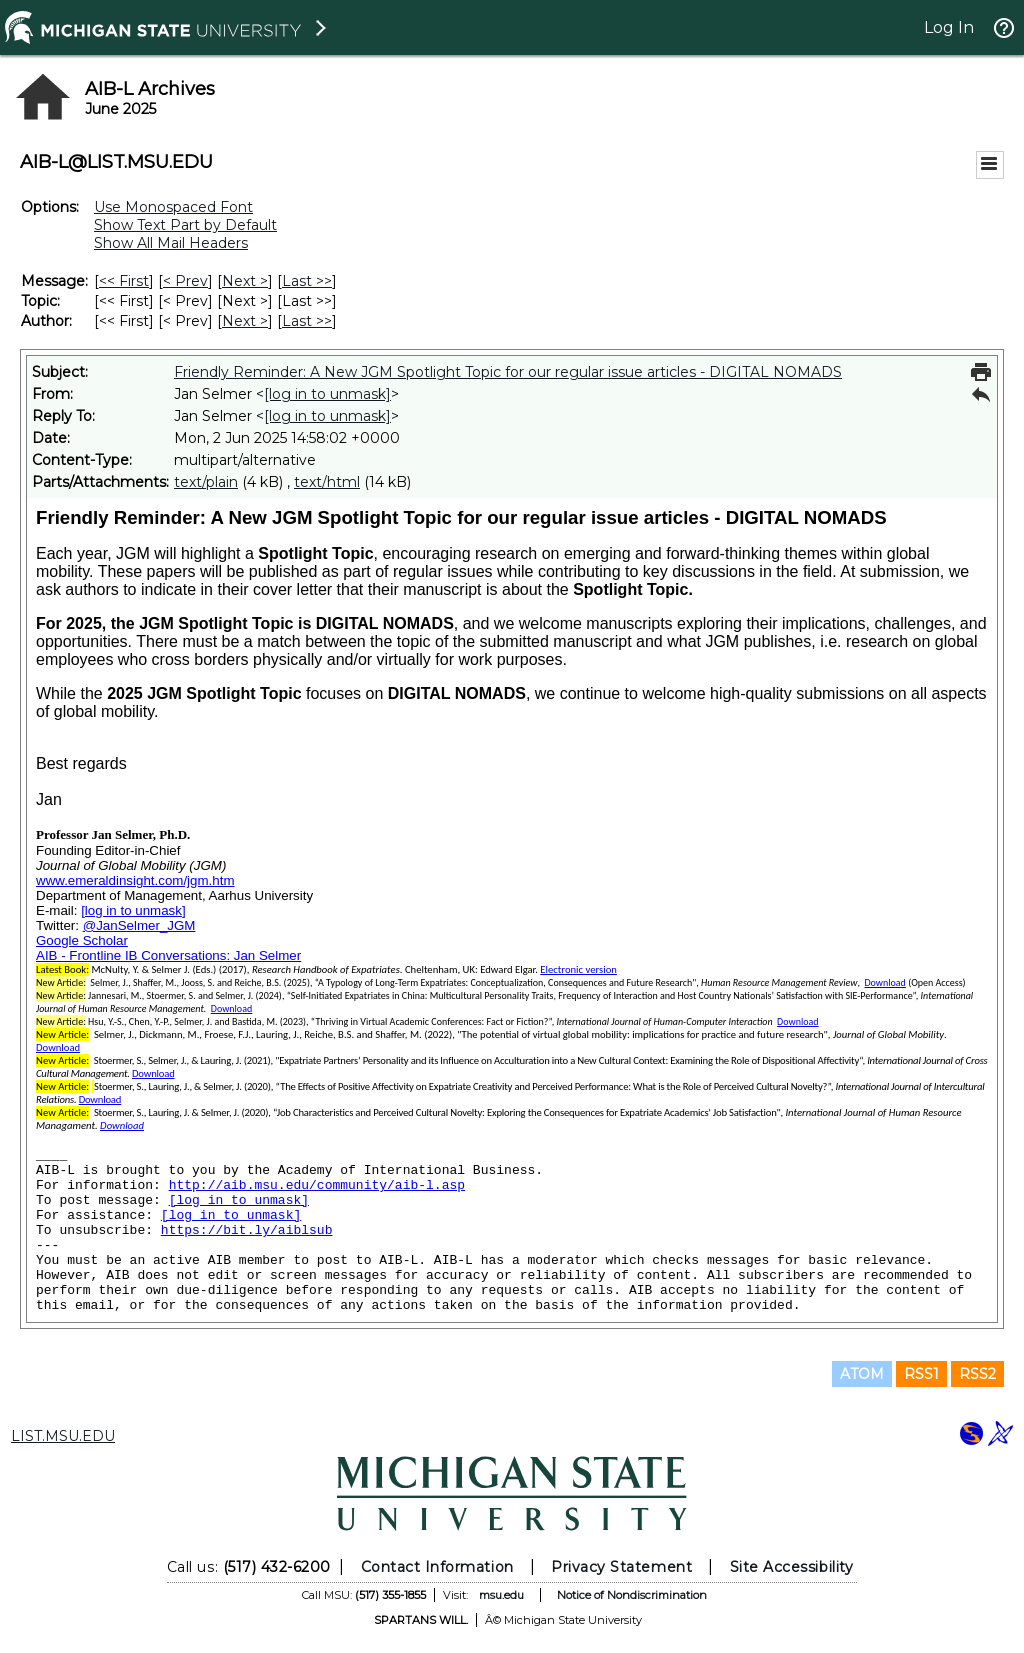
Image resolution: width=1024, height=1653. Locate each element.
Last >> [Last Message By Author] (307, 321)
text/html (327, 482)
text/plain (206, 482)
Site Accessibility (792, 1567)
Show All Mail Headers (171, 243)
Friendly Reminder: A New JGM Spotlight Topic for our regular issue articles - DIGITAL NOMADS (508, 372)
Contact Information (437, 1567)
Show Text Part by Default (185, 225)
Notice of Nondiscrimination (632, 1595)
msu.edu (501, 1595)
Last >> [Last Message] (307, 281)
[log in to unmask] (327, 394)
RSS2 (977, 1374)
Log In (949, 27)
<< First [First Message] (124, 281)
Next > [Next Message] (245, 281)
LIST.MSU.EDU (63, 1436)
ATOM (862, 1374)
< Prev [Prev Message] (185, 281)
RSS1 (921, 1374)
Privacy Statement (621, 1567)
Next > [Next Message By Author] (245, 321)
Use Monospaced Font (173, 207)
